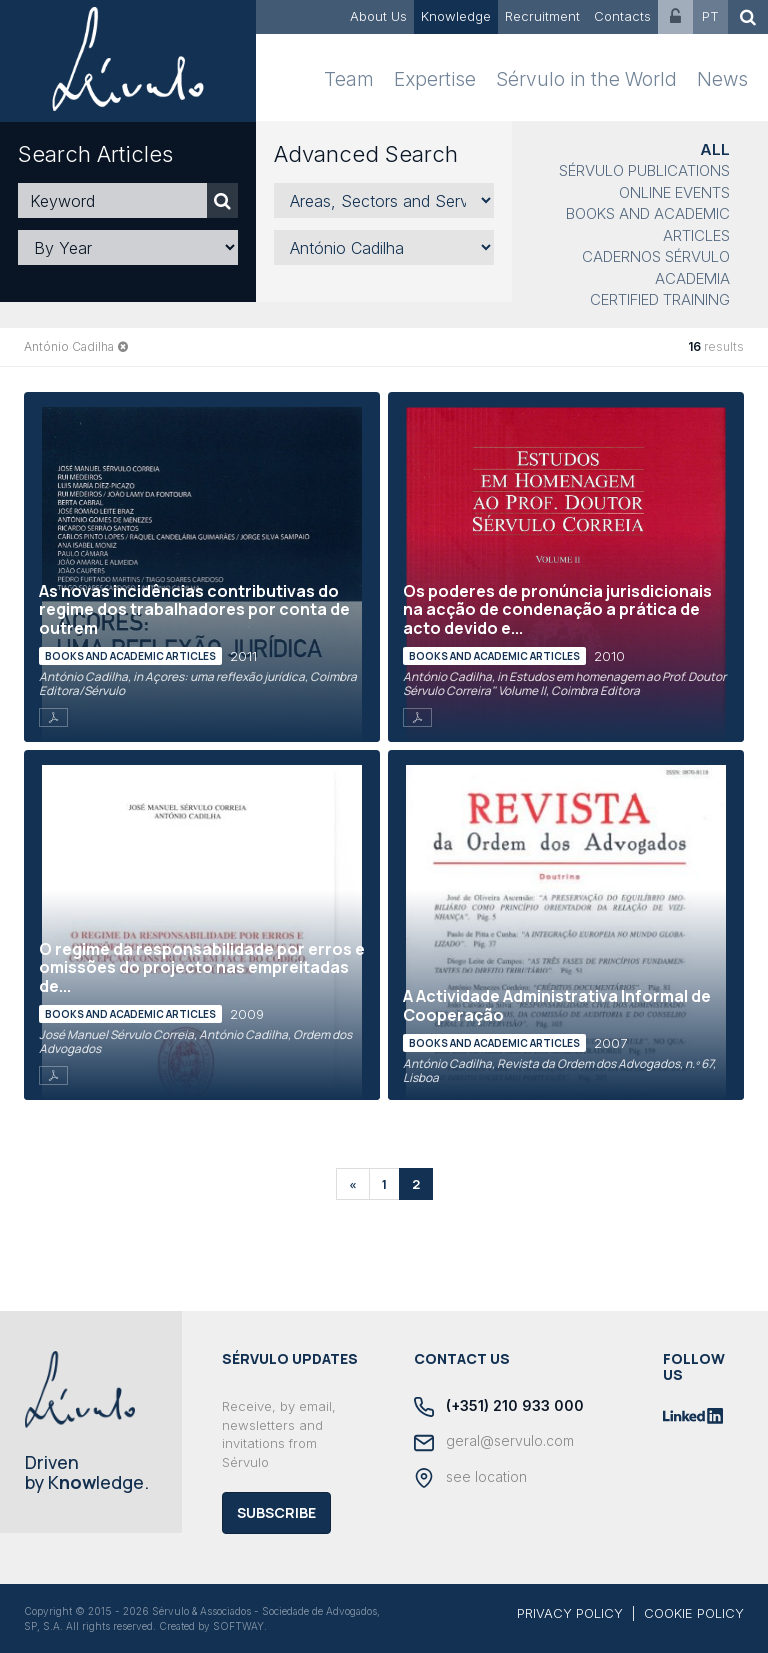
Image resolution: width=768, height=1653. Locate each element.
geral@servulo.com (494, 1442)
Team (349, 79)
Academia (692, 278)
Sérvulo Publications (644, 170)
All (715, 149)
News (722, 79)
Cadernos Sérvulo (656, 256)
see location (470, 1478)
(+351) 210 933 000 (499, 1407)
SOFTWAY (238, 1626)
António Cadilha (69, 346)
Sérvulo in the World (586, 79)
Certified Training (660, 299)
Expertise (435, 79)
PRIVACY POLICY (570, 1613)
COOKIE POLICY (694, 1613)
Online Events (674, 192)
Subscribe (276, 1512)
